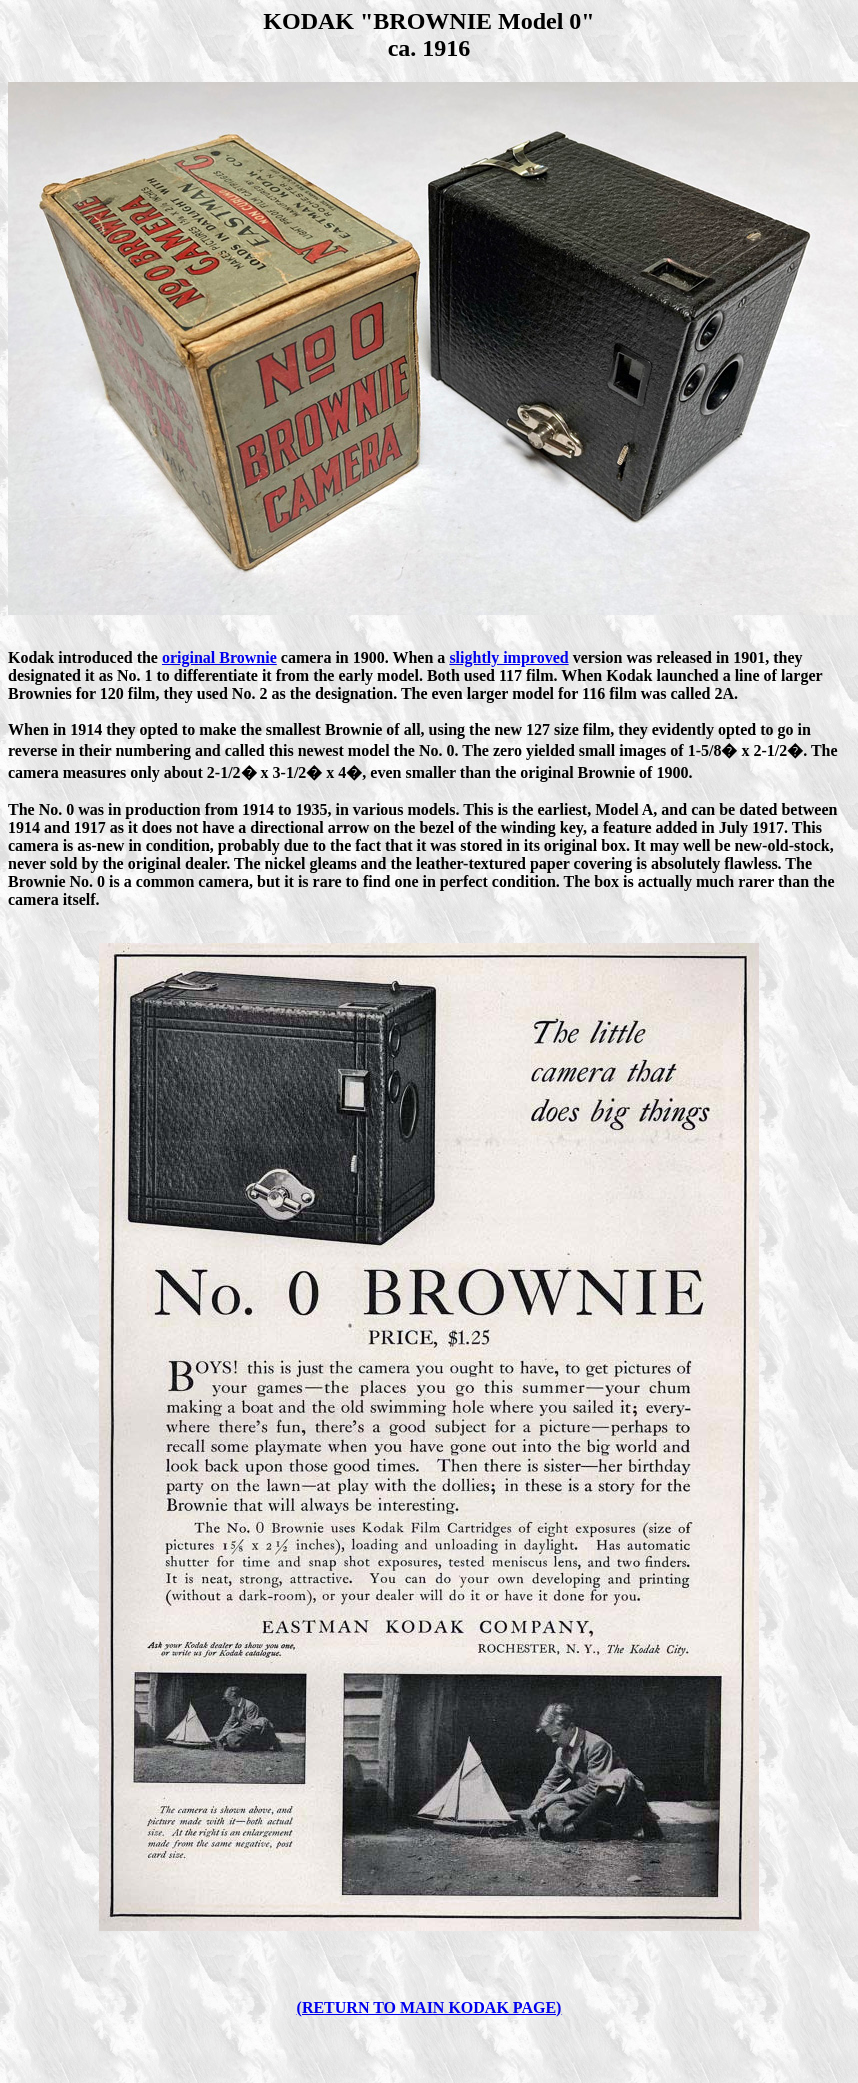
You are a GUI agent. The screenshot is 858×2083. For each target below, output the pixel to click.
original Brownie (219, 657)
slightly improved (508, 657)
